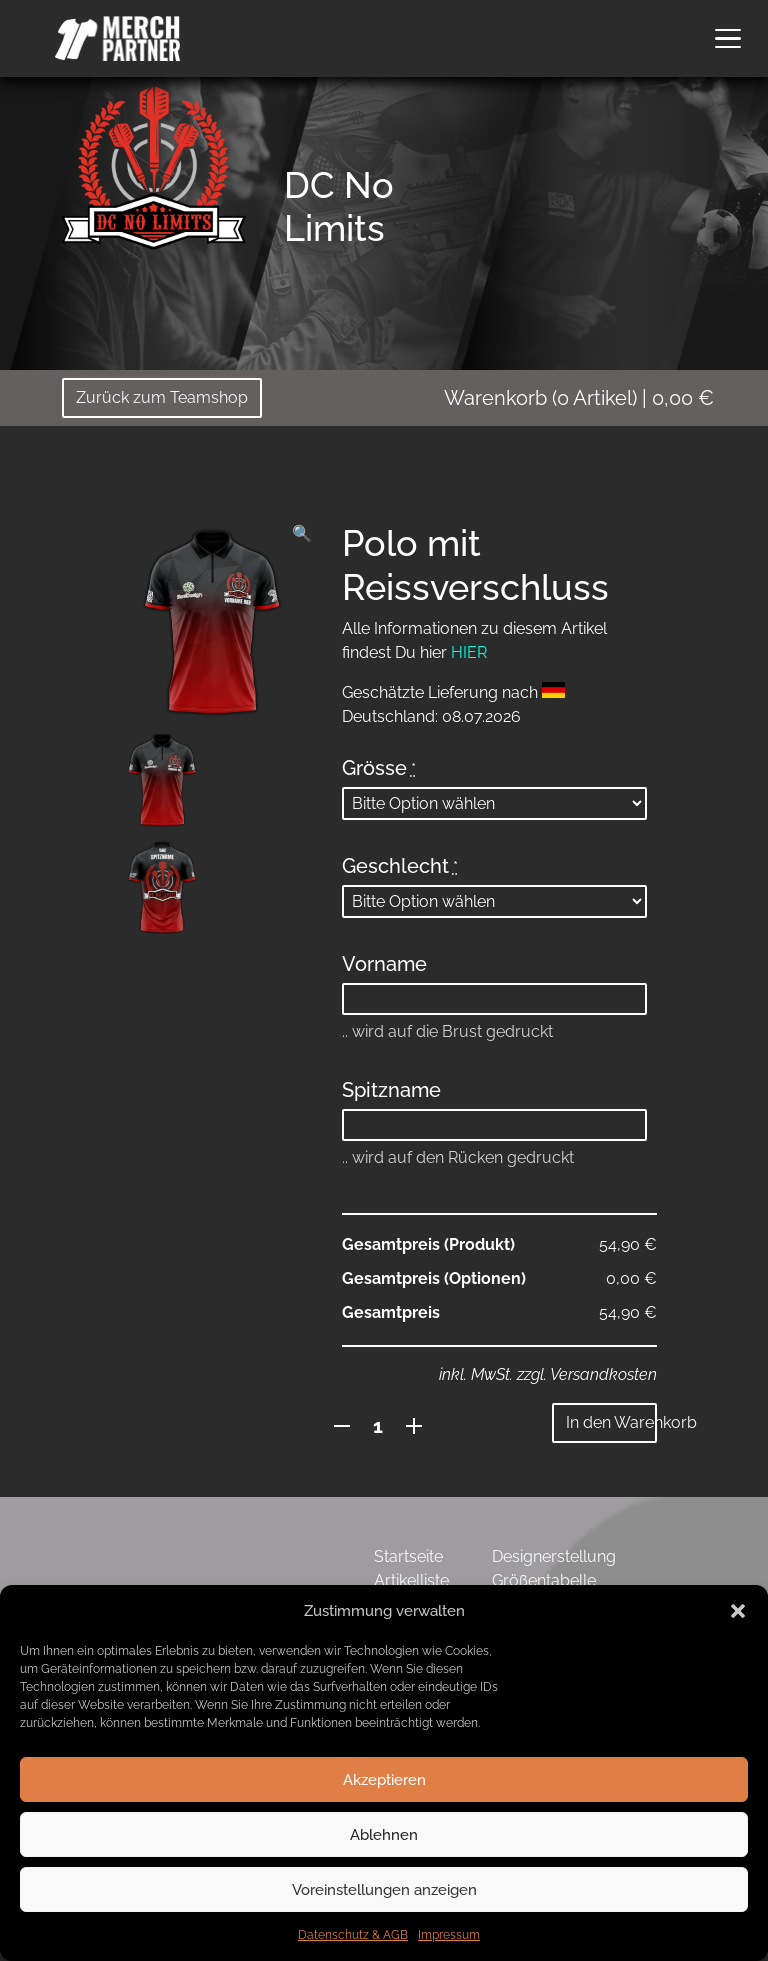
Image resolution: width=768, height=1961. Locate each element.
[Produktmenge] (378, 1426)
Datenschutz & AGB (353, 1935)
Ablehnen (384, 1835)
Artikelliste (411, 1580)
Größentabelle (544, 1580)
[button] (738, 1611)
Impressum (449, 1935)
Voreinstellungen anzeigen (384, 1890)
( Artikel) (579, 398)
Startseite (408, 1556)
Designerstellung (554, 1556)
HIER (469, 652)
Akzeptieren (384, 1780)
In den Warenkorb (611, 1422)
